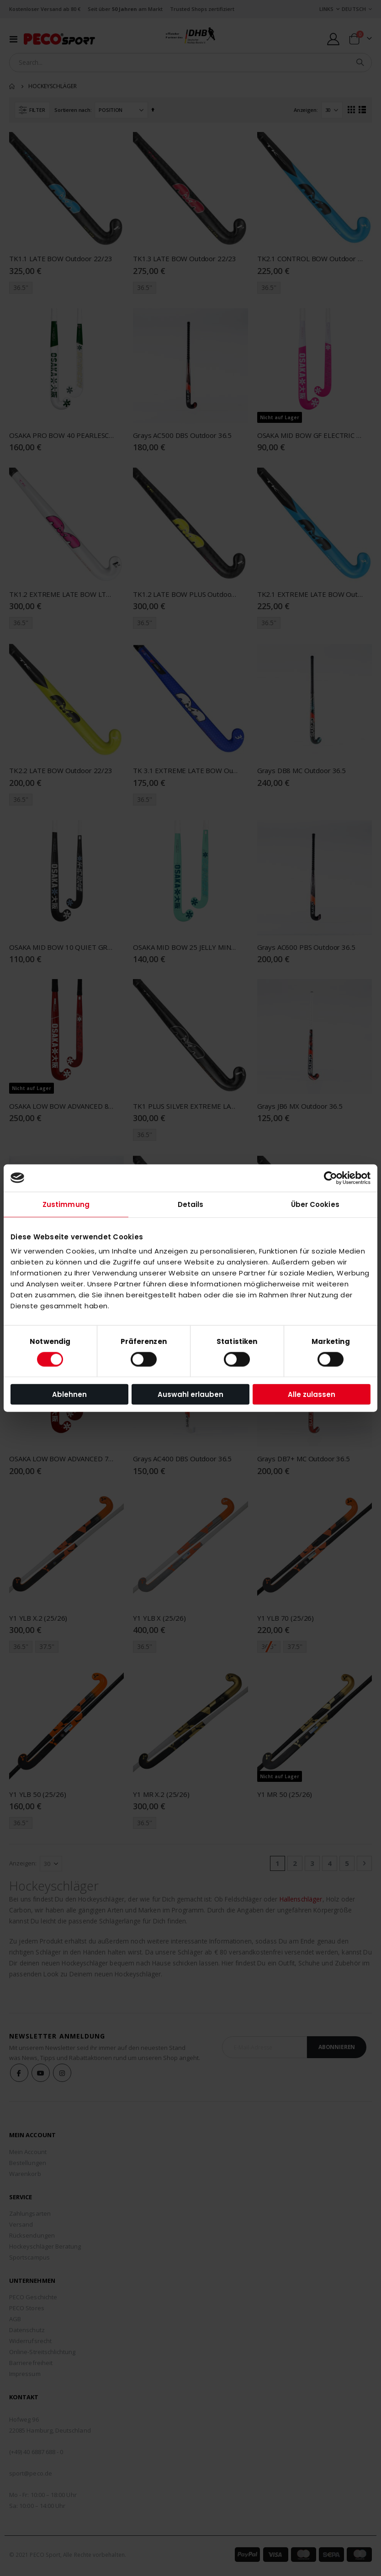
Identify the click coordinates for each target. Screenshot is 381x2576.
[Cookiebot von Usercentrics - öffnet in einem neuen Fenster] (330, 1178)
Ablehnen (69, 1394)
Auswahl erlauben (190, 1394)
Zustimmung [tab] (66, 1204)
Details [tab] (191, 1204)
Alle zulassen (311, 1394)
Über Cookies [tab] (315, 1204)
